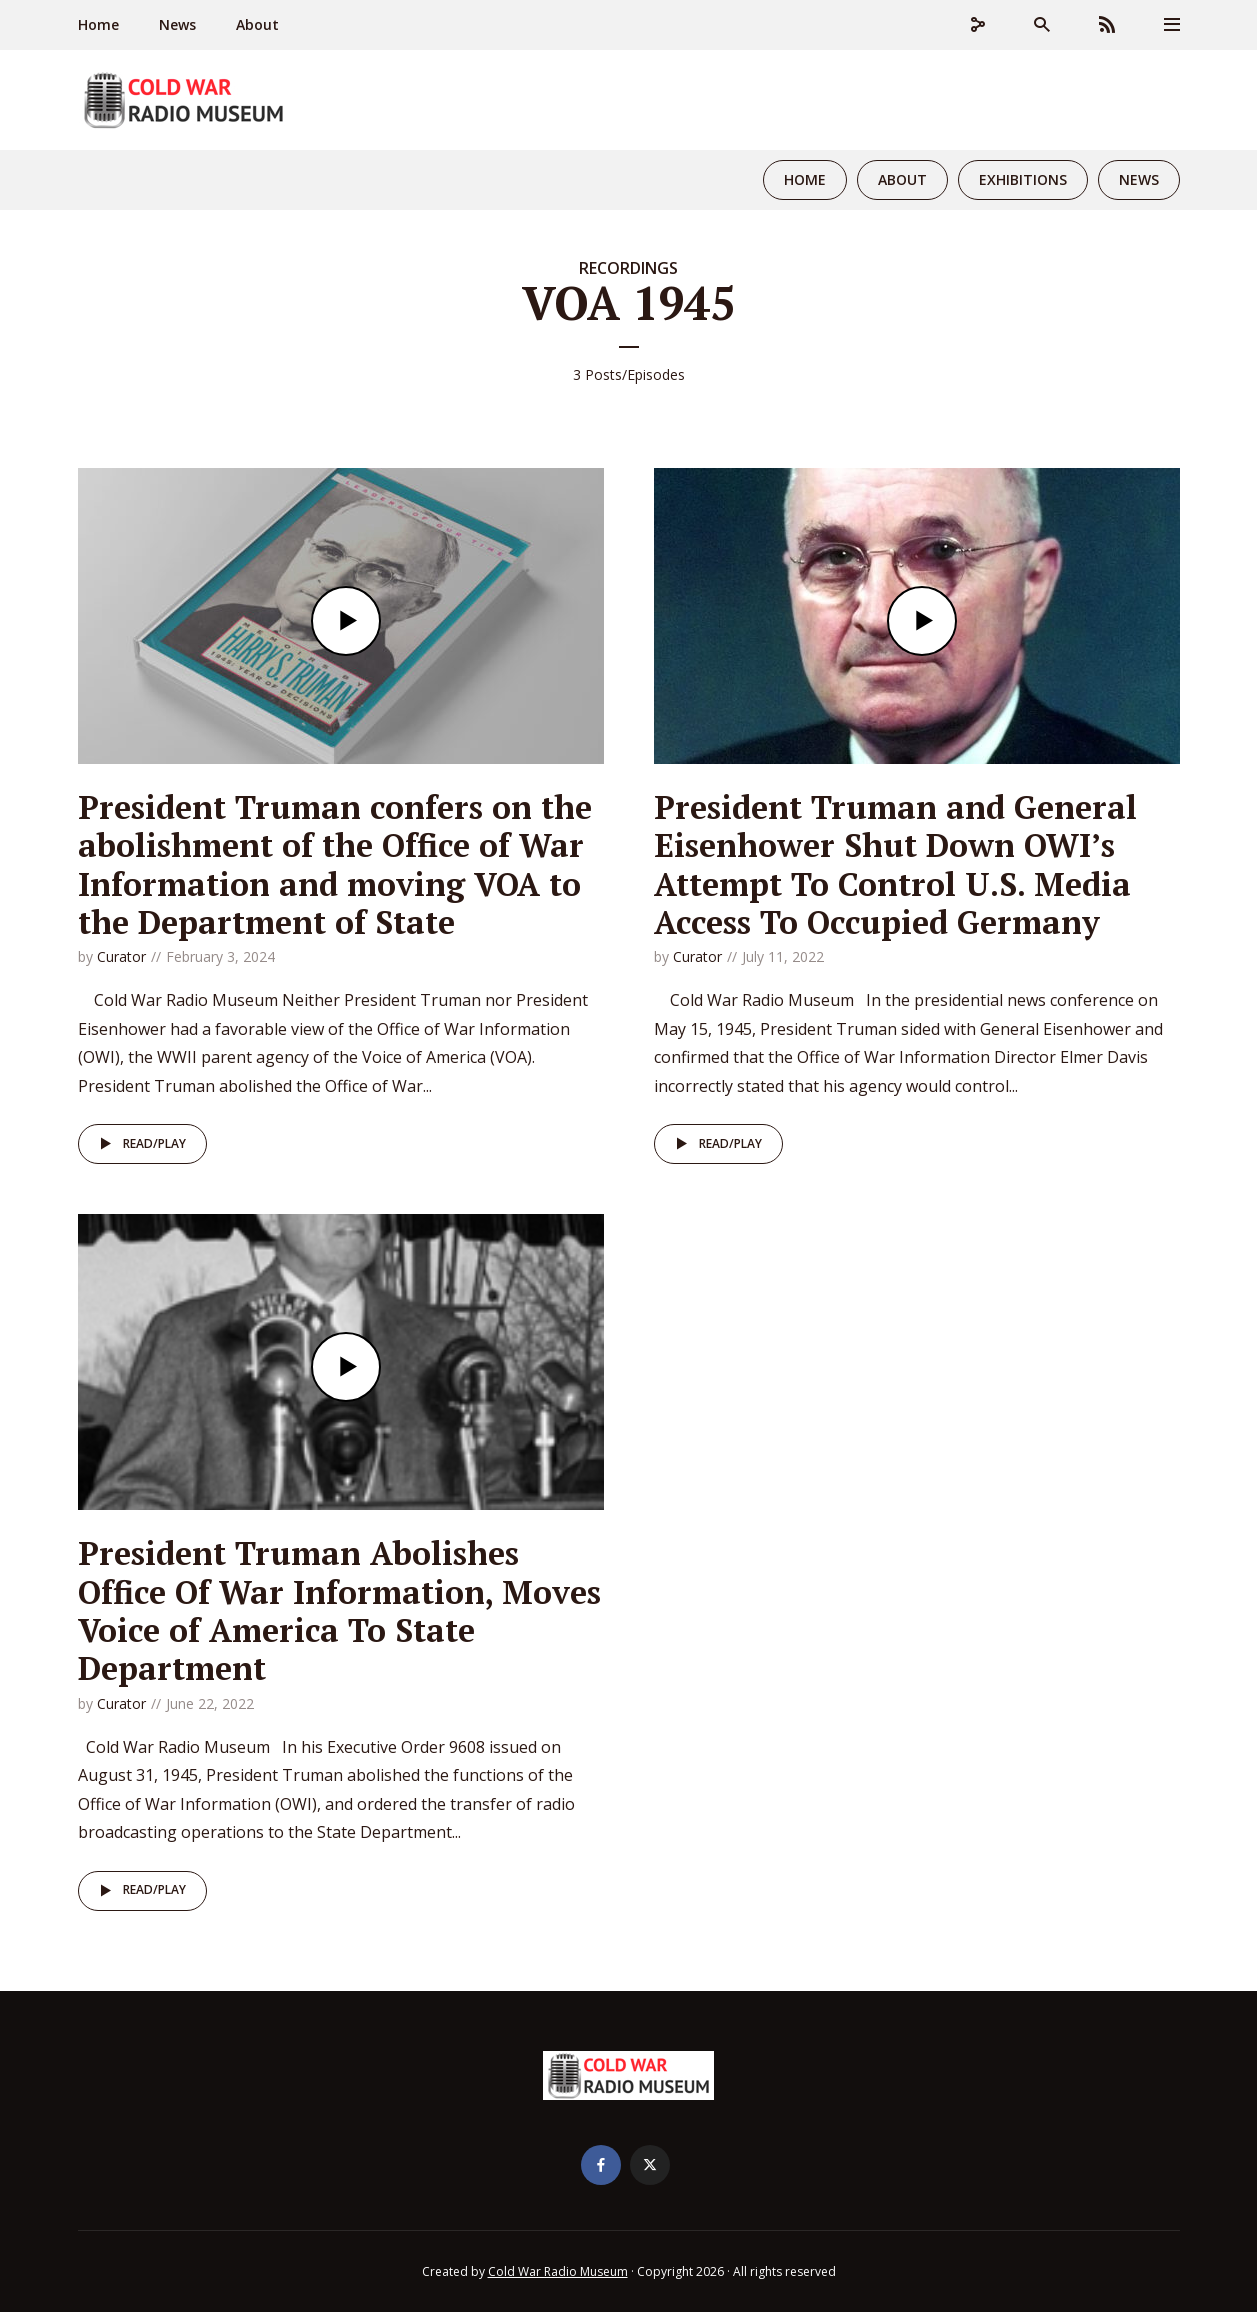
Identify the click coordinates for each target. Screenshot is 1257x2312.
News (177, 24)
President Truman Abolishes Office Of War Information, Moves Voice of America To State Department (339, 1610)
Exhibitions (1023, 179)
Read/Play (139, 1144)
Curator (121, 956)
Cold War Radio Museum (558, 2271)
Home (98, 24)
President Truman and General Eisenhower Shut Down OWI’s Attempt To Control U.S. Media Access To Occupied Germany (895, 864)
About (257, 24)
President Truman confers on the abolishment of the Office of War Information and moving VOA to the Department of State (335, 864)
